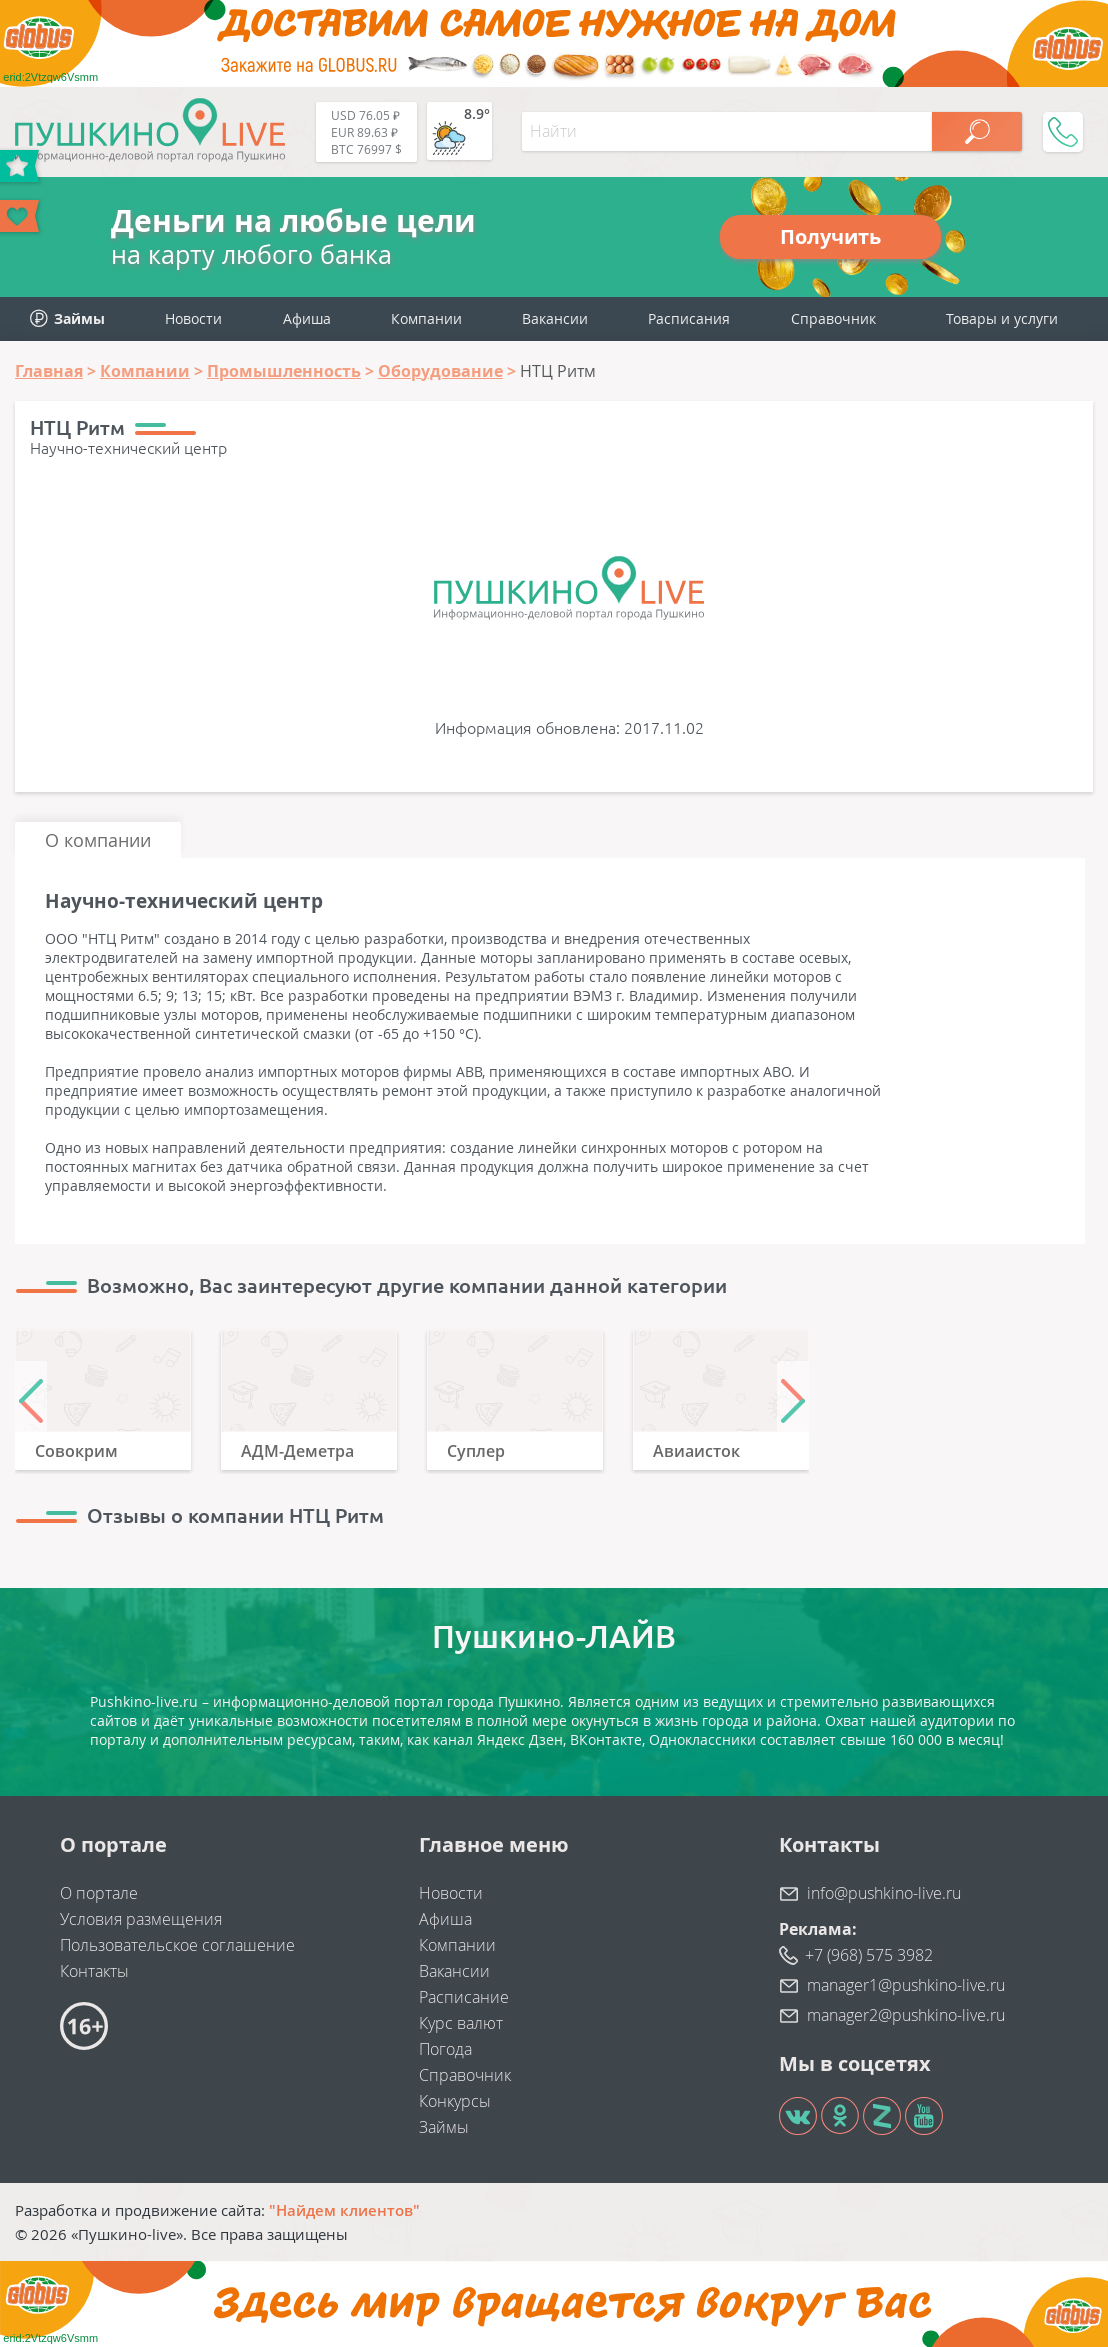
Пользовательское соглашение (177, 1945)
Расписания (689, 318)
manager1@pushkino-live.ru (906, 1985)
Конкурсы (455, 2101)
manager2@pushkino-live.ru (906, 2015)
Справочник (833, 318)
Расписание (464, 1997)
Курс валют (461, 2023)
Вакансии (555, 318)
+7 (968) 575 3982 (869, 1955)
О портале (99, 1893)
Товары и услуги (1002, 318)
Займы (444, 2127)
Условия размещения (141, 1919)
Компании (426, 318)
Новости (193, 318)
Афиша (307, 318)
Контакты (94, 1971)
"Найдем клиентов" (344, 2210)
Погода (445, 2049)
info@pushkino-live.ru (884, 1893)
